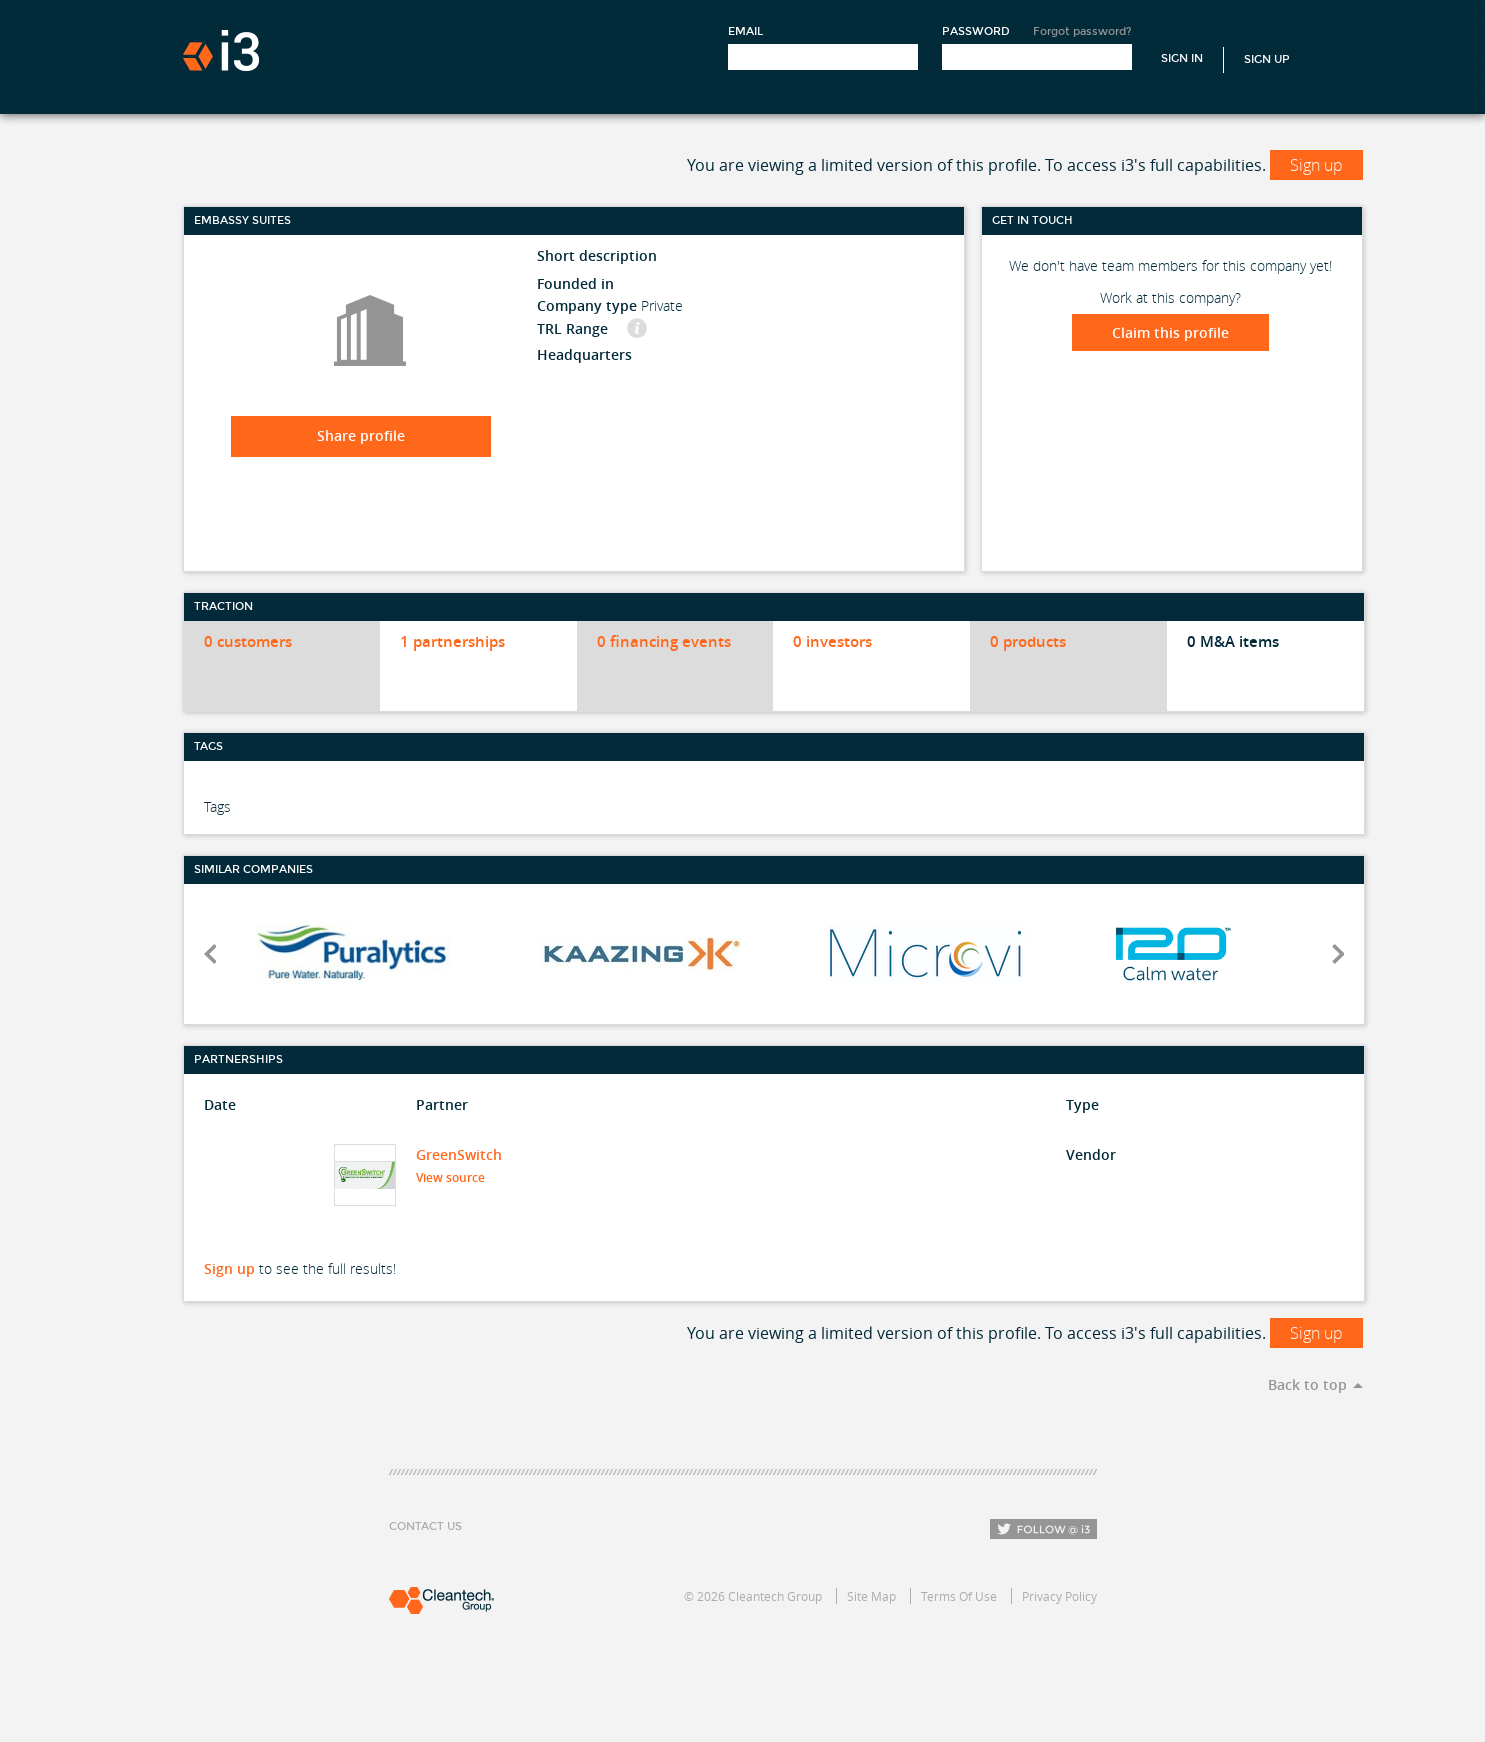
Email (745, 31)
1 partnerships (452, 641)
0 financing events (664, 641)
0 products (1028, 641)
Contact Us (425, 1526)
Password (976, 31)
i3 (221, 50)
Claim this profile (1170, 332)
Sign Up (1267, 59)
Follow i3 (1043, 1529)
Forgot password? (1082, 31)
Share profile (361, 435)
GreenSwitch (459, 1154)
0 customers (248, 641)
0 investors (832, 641)
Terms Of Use (959, 1596)
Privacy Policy (1059, 1596)
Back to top (1307, 1384)
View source (456, 1177)
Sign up (1316, 165)
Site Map (871, 1596)
